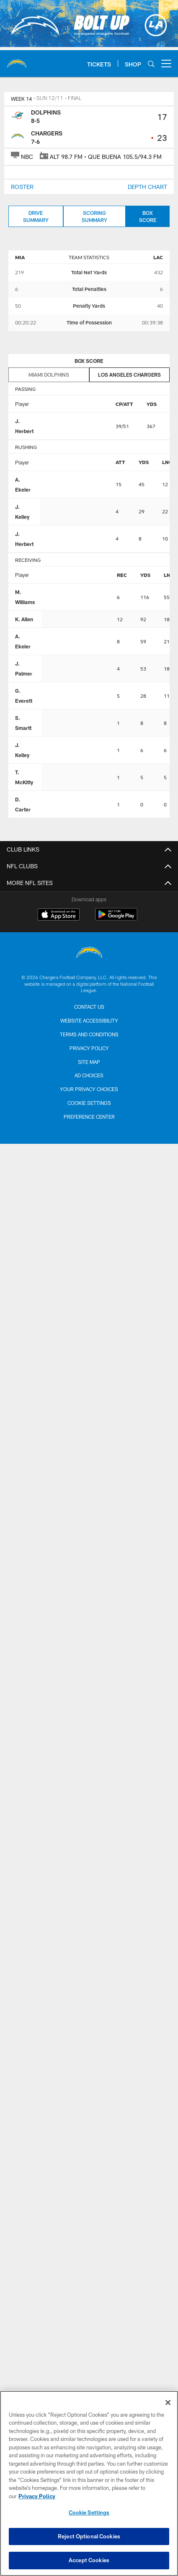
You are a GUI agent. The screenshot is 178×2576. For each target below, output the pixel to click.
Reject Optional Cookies (89, 2536)
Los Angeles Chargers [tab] (129, 374)
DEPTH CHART (147, 186)
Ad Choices (89, 1075)
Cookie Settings (89, 1103)
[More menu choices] (166, 64)
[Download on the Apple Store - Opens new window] (58, 915)
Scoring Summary (94, 216)
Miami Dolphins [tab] (48, 374)
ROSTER (22, 186)
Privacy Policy (89, 1048)
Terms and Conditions (89, 1034)
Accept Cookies (89, 2560)
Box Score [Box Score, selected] (147, 216)
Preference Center (89, 1117)
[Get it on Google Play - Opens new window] (116, 918)
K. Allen (24, 619)
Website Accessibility (89, 1020)
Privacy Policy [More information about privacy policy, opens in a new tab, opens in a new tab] (36, 2496)
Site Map (89, 1062)
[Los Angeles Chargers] (89, 953)
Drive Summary (36, 216)
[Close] (168, 2402)
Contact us (89, 1007)
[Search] (151, 63)
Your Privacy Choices (89, 1089)
